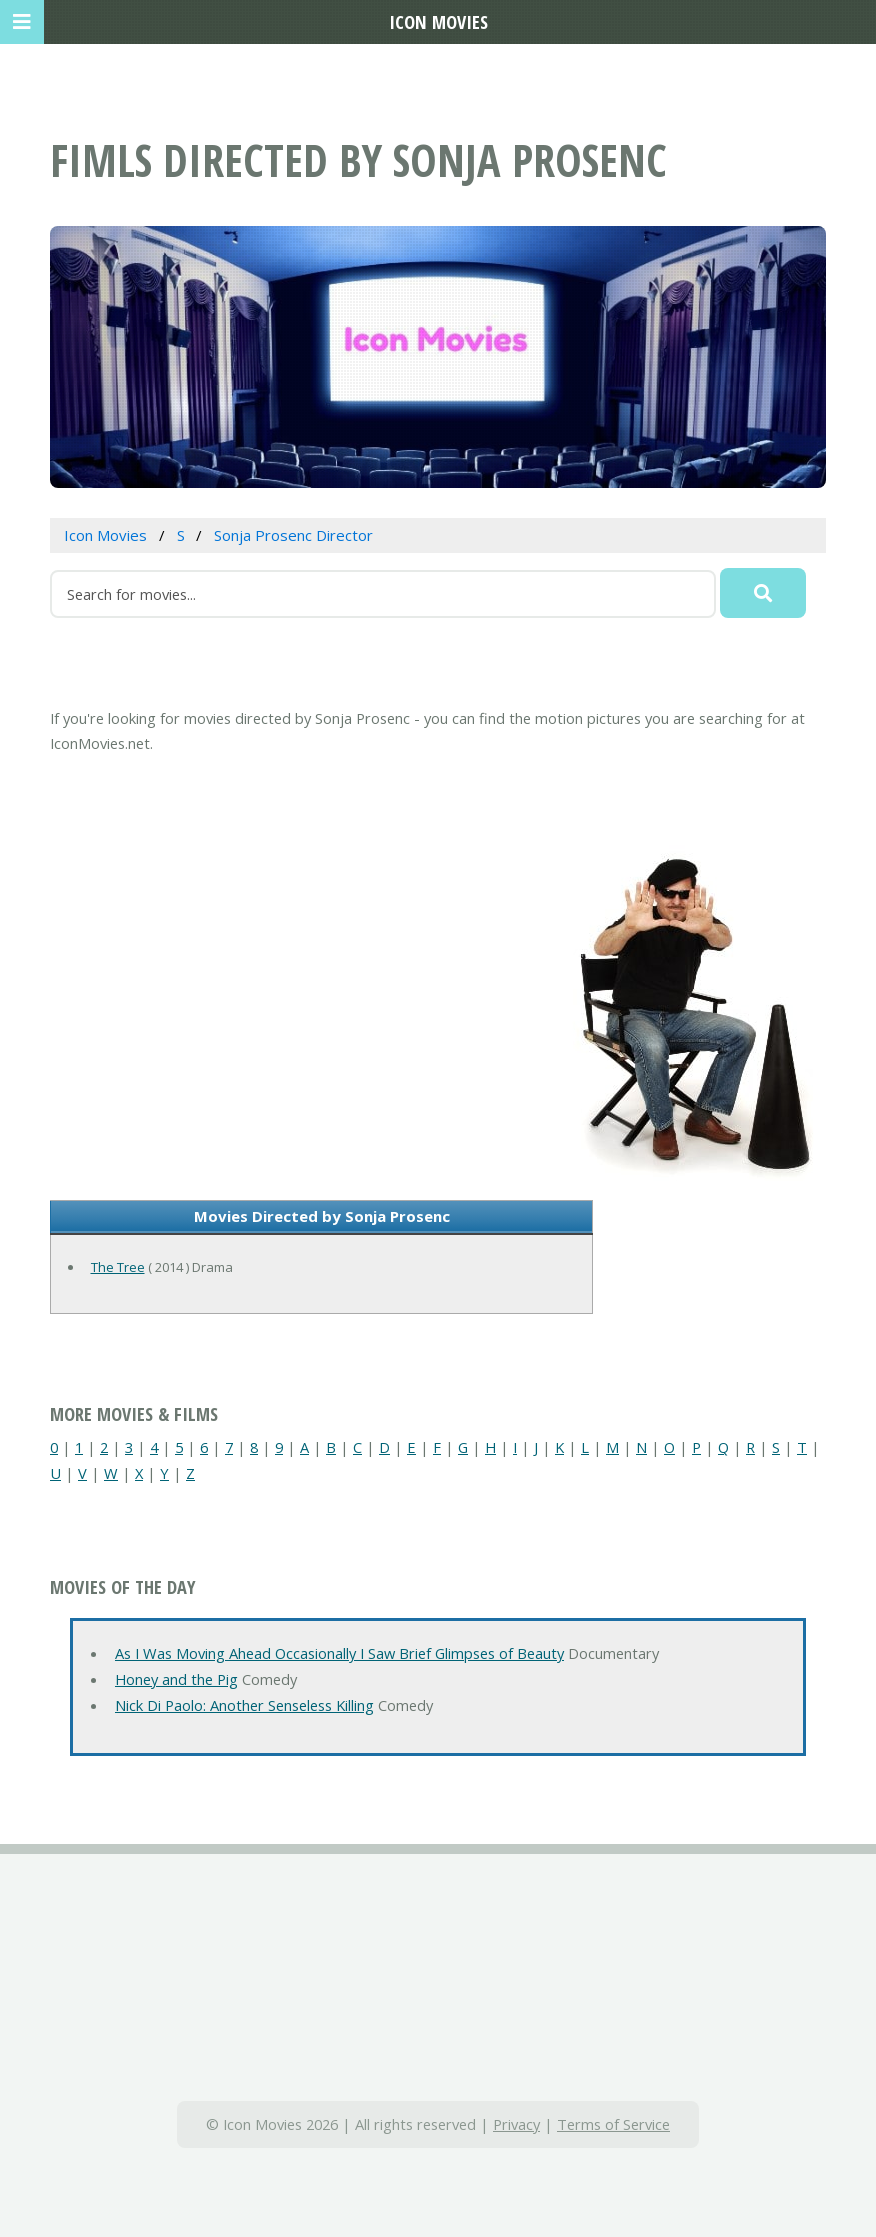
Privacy (516, 2124)
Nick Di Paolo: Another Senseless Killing (244, 1705)
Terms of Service (613, 2124)
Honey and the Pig (176, 1679)
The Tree (118, 1267)
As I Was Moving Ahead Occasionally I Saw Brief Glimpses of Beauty (339, 1653)
